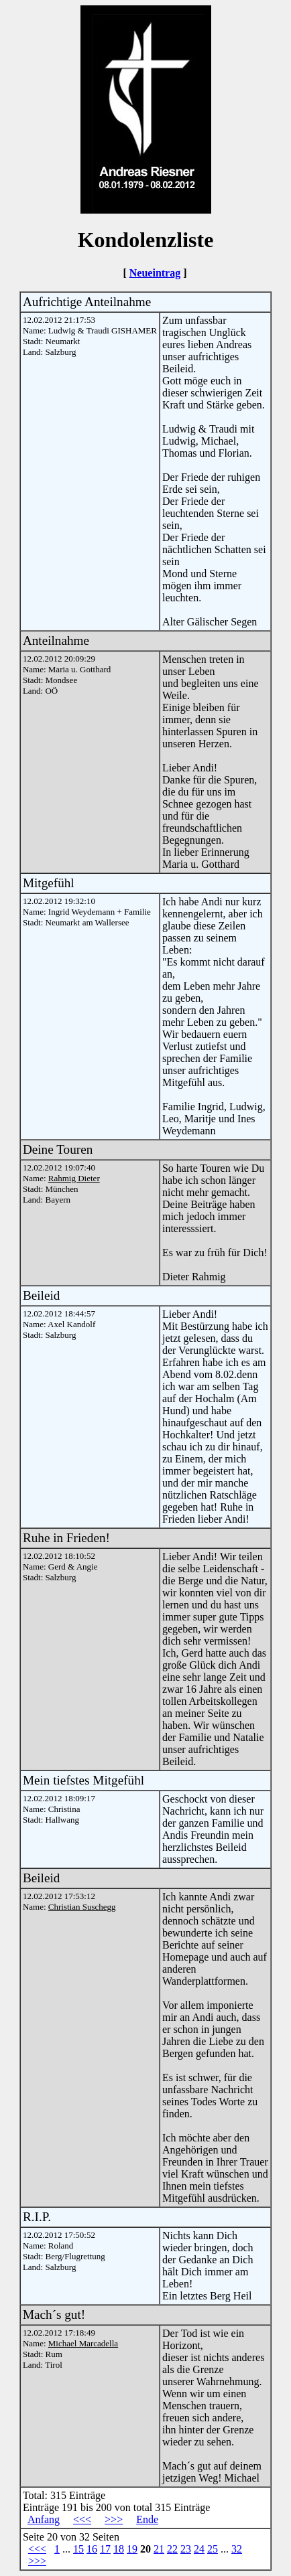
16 (91, 2549)
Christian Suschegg (82, 1907)
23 (185, 2549)
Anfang (43, 2519)
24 (199, 2549)
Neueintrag (154, 273)
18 (118, 2549)
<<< (82, 2519)
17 (105, 2549)
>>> (114, 2519)
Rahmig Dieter (74, 1178)
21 (159, 2549)
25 (212, 2549)
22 (172, 2549)
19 (132, 2549)
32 (236, 2549)
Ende (147, 2519)
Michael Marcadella (83, 2343)
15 (78, 2549)
